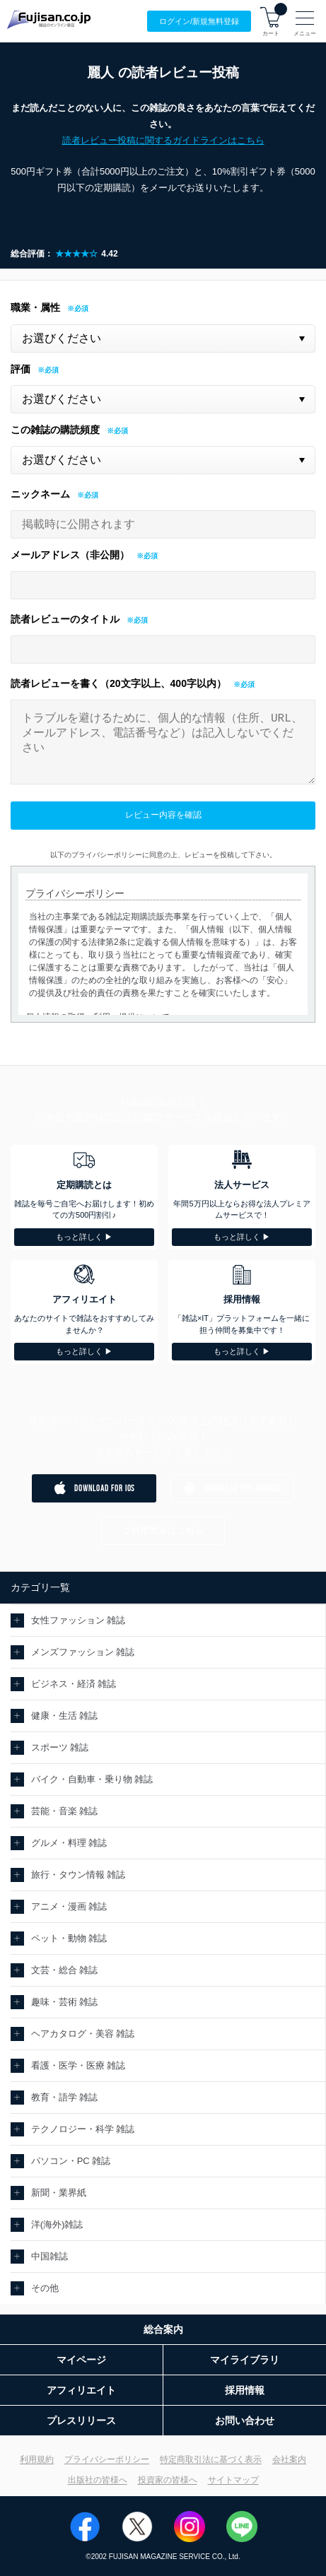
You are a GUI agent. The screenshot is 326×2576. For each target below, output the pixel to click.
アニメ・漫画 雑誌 (69, 1906)
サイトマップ (233, 2480)
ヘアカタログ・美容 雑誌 (83, 2033)
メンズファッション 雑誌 (83, 1652)
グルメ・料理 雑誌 (69, 1842)
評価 (20, 369)
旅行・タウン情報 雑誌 (78, 1874)
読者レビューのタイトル (65, 619)
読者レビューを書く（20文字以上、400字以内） (118, 683)
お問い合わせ (244, 2420)
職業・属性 (35, 307)
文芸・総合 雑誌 (64, 1970)
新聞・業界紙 (58, 2192)
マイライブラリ (244, 2359)
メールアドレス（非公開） (70, 554)
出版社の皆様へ (97, 2480)
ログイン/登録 (199, 21)
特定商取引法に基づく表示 (211, 2459)
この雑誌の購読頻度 (55, 429)
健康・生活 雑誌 (64, 1715)
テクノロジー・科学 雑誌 (83, 2129)
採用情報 (244, 2390)
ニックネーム (40, 494)
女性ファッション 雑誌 (78, 1620)
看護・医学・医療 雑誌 (78, 2065)
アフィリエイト (81, 2390)
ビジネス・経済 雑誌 (74, 1683)
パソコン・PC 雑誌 (71, 2161)
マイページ (81, 2359)
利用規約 (37, 2459)
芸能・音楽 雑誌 (64, 1811)
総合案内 (163, 2329)
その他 (45, 2288)
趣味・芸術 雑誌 (64, 2001)
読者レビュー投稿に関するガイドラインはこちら (163, 140)
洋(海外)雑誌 (57, 2224)
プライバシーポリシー (106, 2459)
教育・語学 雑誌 (64, 2097)
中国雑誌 (49, 2256)
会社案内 (289, 2459)
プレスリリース (81, 2420)
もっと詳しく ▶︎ (84, 1237)
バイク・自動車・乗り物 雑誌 (92, 1779)
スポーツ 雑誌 (60, 1747)
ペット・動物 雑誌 (69, 1938)
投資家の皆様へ (167, 2480)
